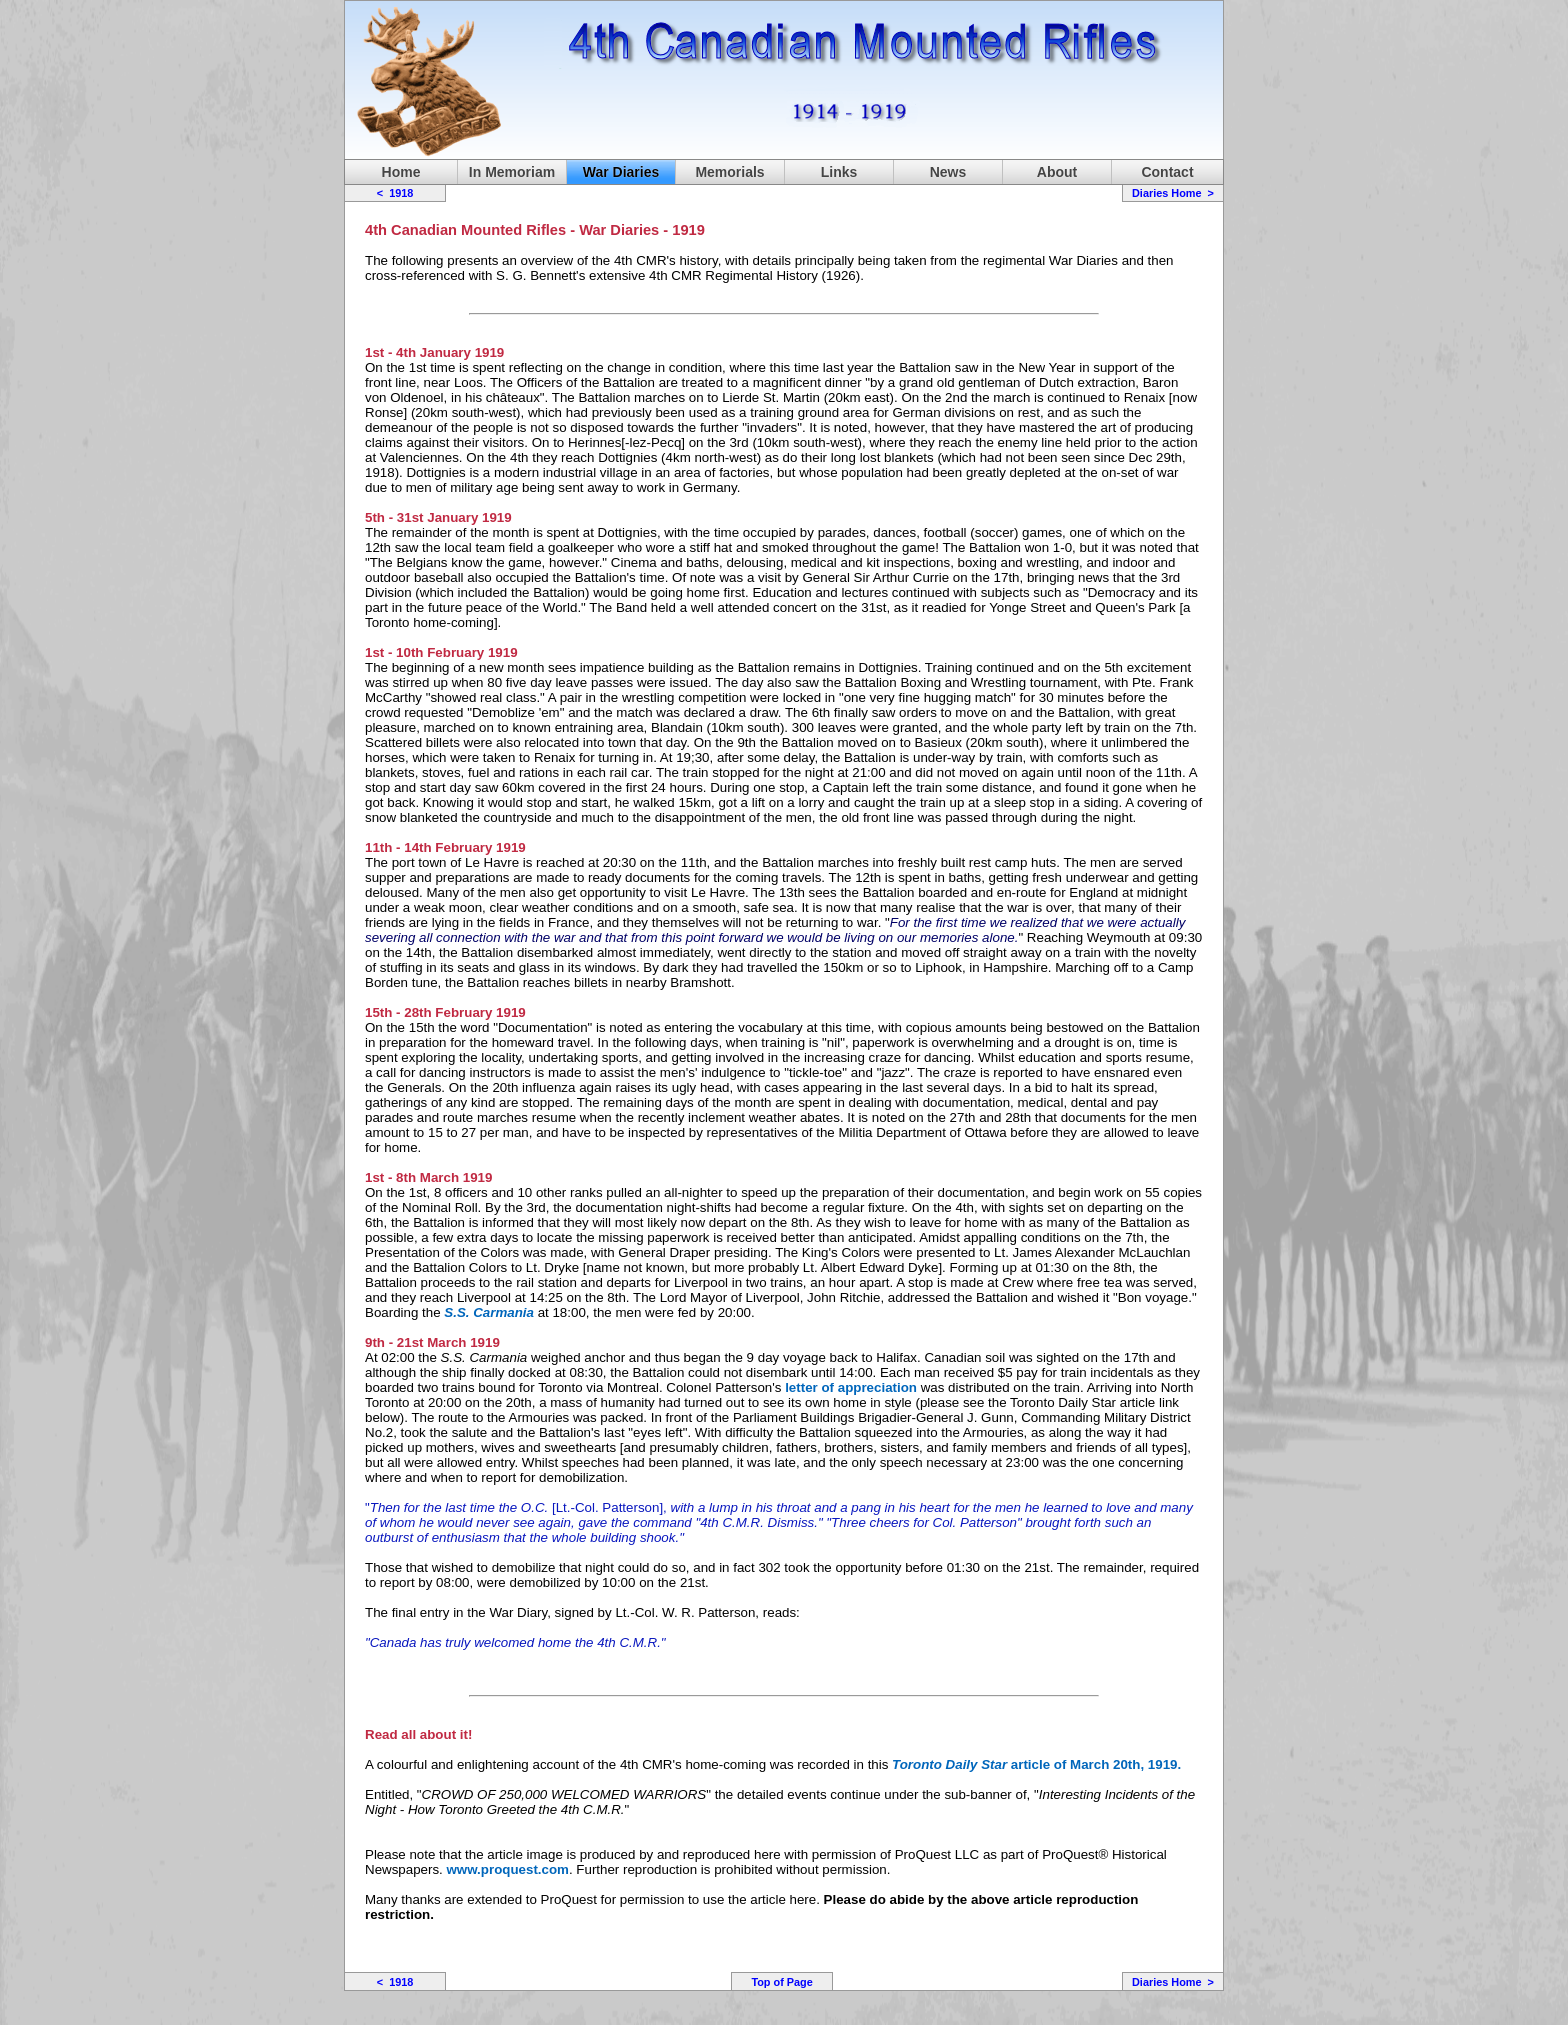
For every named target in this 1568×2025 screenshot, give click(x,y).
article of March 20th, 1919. (1036, 1764)
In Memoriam (512, 172)
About (1057, 172)
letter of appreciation (851, 1387)
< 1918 (395, 193)
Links (839, 172)
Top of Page (781, 1982)
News (948, 172)
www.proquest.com (508, 1869)
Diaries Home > (1173, 193)
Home (401, 172)
